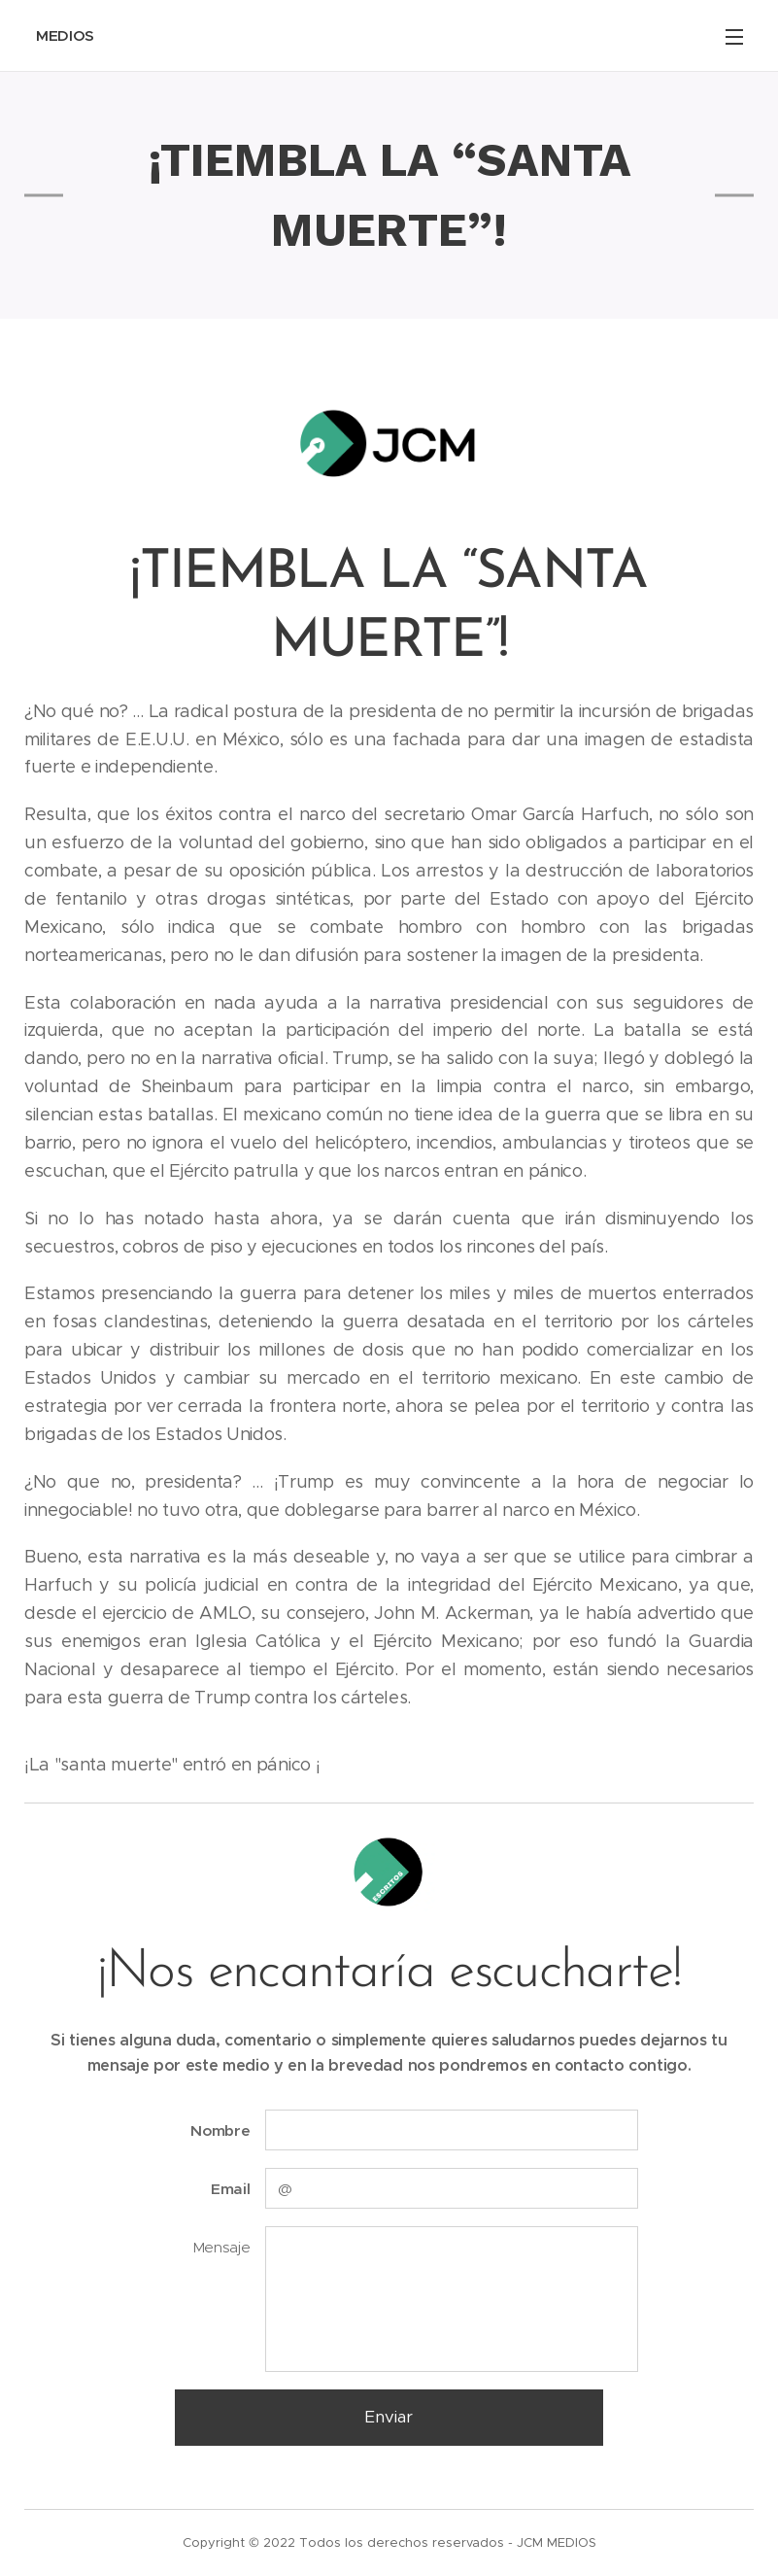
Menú (734, 37)
